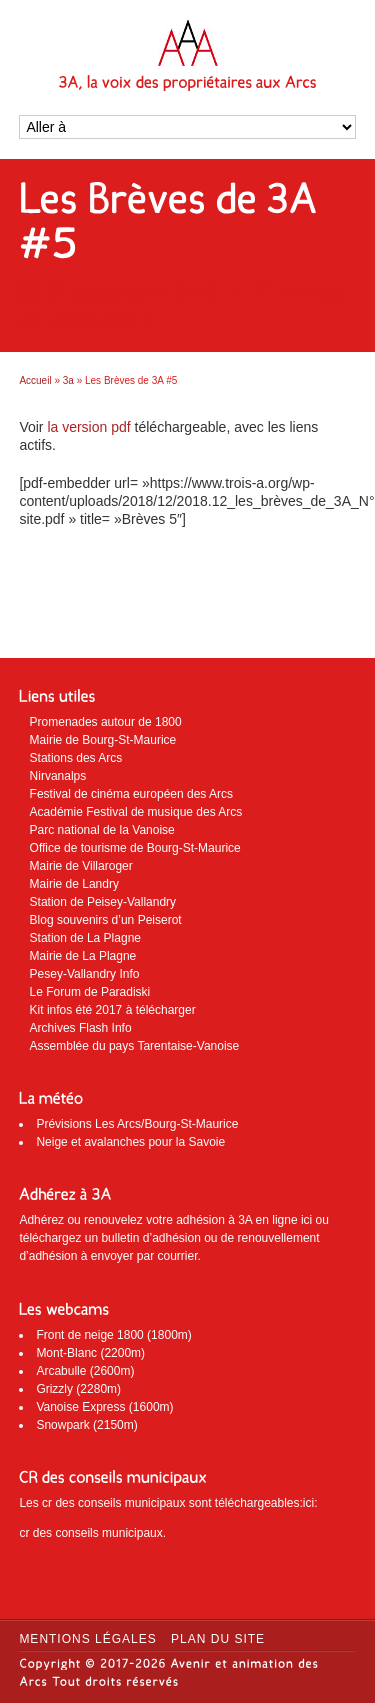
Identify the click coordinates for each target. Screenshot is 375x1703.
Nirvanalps (58, 776)
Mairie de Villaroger (81, 866)
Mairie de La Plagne (83, 956)
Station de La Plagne (85, 938)
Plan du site (218, 1639)
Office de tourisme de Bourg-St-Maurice (135, 848)
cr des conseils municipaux (90, 1533)
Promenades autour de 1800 (106, 722)
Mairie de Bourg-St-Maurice (103, 740)
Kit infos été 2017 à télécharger (113, 1010)
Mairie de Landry (74, 884)
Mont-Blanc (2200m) (90, 1353)
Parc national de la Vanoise (102, 830)
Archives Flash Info (81, 1028)
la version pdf (87, 427)
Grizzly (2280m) (78, 1389)
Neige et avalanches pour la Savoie (130, 1142)
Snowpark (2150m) (86, 1425)
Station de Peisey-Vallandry (103, 902)
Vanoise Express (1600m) (104, 1407)
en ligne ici (284, 1220)
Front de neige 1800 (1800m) (113, 1335)
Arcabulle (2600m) (85, 1371)
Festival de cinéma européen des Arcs (131, 794)
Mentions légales (87, 1639)
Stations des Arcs (76, 758)
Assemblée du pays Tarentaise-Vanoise (135, 1046)
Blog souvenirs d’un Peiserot (106, 920)
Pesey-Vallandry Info (85, 974)
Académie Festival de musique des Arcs (136, 812)
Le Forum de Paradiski (90, 992)
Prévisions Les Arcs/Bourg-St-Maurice (137, 1124)
